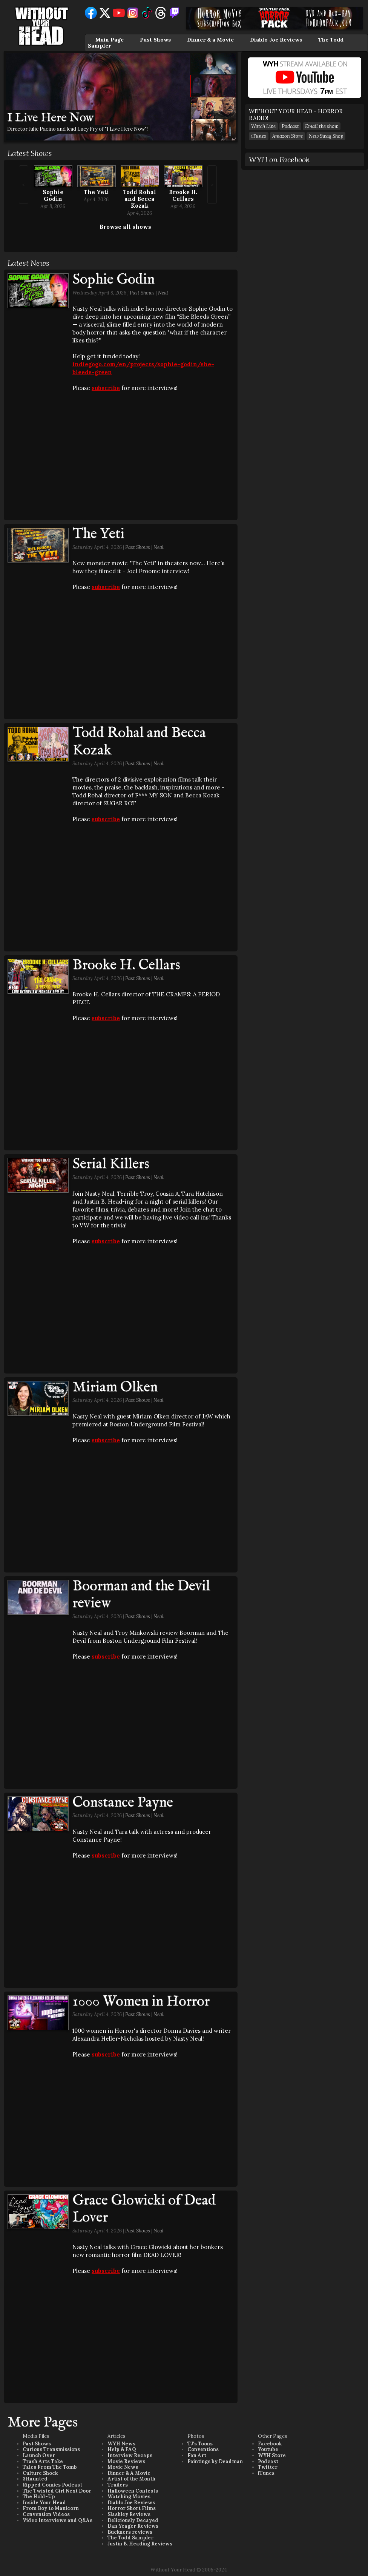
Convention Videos (46, 2514)
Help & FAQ (121, 2449)
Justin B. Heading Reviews (139, 2544)
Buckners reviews (129, 2532)
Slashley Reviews (128, 2514)
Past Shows (155, 39)
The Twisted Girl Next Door (57, 2491)
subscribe (106, 388)
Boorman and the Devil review (141, 1595)
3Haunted (35, 2479)
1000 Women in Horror (141, 2002)
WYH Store (272, 2455)
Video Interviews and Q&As (57, 2520)
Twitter (268, 2467)
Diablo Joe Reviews (276, 39)
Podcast (290, 126)
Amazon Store (287, 136)
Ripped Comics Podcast (52, 2485)
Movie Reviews (126, 2461)
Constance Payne (122, 1803)
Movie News (122, 2467)
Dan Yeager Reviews (132, 2526)
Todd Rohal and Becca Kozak (139, 198)
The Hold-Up (39, 2496)
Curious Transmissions (51, 2449)
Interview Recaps (129, 2455)
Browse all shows (125, 226)
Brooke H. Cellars (183, 195)
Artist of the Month (131, 2479)
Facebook (270, 2443)
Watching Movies (128, 2496)
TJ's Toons (200, 2443)
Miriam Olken (115, 1387)
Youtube (268, 2449)
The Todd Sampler (130, 2537)
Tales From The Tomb (50, 2467)
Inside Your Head (44, 2502)
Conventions (203, 2449)
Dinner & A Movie (128, 2473)
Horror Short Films (131, 2508)
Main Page (109, 39)
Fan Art (196, 2455)
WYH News (121, 2443)
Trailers (117, 2485)
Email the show (321, 126)
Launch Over (39, 2455)
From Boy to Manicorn (51, 2508)
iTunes (258, 136)
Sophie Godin (53, 195)
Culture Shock (40, 2473)
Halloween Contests (132, 2491)
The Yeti (96, 192)
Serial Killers (110, 1164)
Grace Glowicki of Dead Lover (144, 2209)
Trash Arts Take (43, 2461)
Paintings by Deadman (215, 2461)
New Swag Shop (326, 136)
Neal (163, 293)
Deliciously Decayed (132, 2520)
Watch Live (263, 126)
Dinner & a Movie (210, 39)
